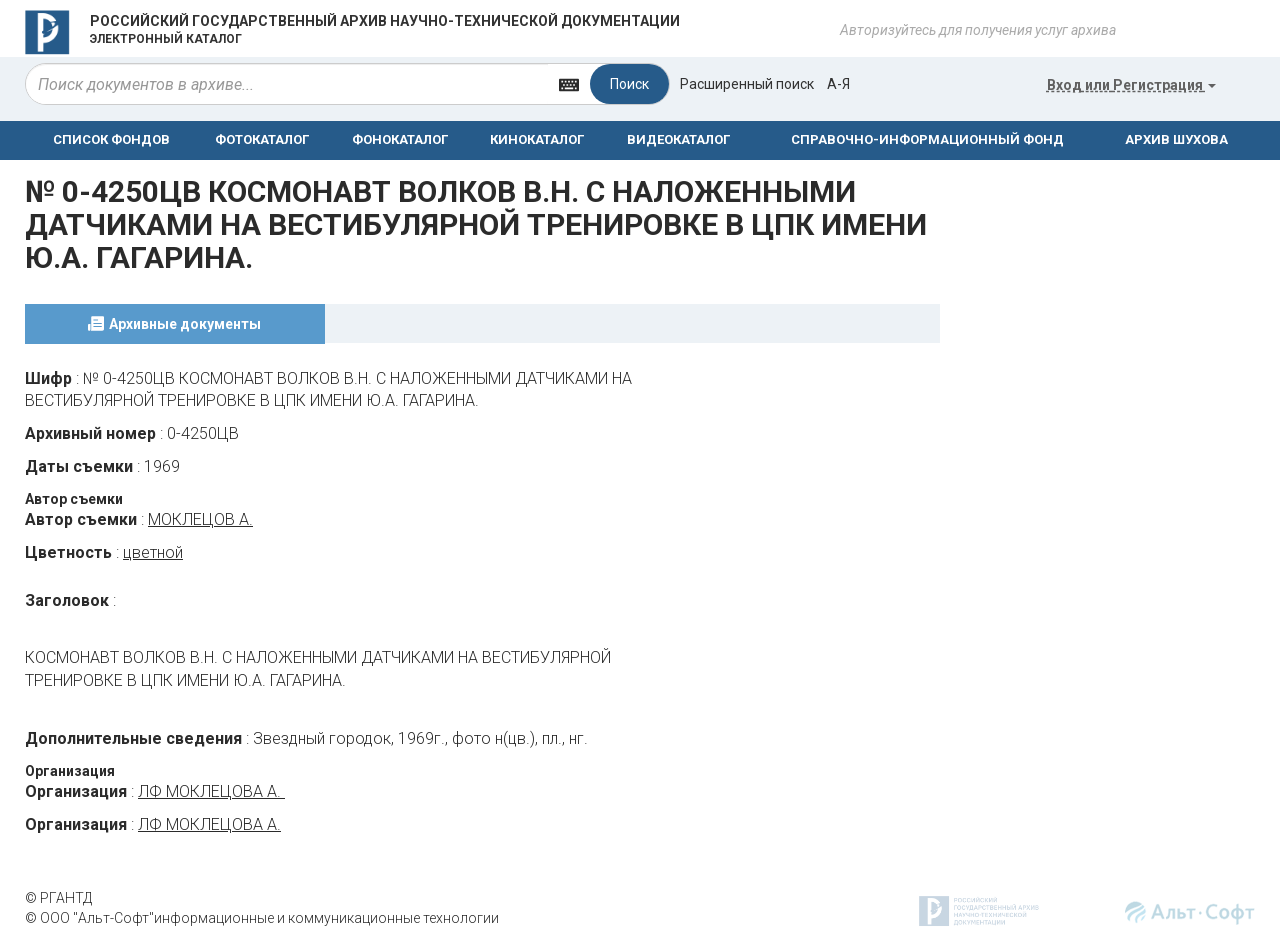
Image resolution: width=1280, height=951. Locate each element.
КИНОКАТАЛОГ (537, 139)
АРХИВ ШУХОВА (1176, 139)
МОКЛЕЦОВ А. (200, 519)
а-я (838, 84)
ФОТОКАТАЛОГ (262, 139)
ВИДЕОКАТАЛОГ (678, 139)
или (1131, 85)
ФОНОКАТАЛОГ (400, 139)
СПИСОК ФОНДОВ (111, 139)
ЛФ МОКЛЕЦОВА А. (211, 791)
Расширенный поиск (747, 84)
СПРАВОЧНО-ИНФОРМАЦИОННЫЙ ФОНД (927, 139)
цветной (153, 552)
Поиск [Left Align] (629, 84)
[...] (287, 84)
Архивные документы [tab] (185, 324)
